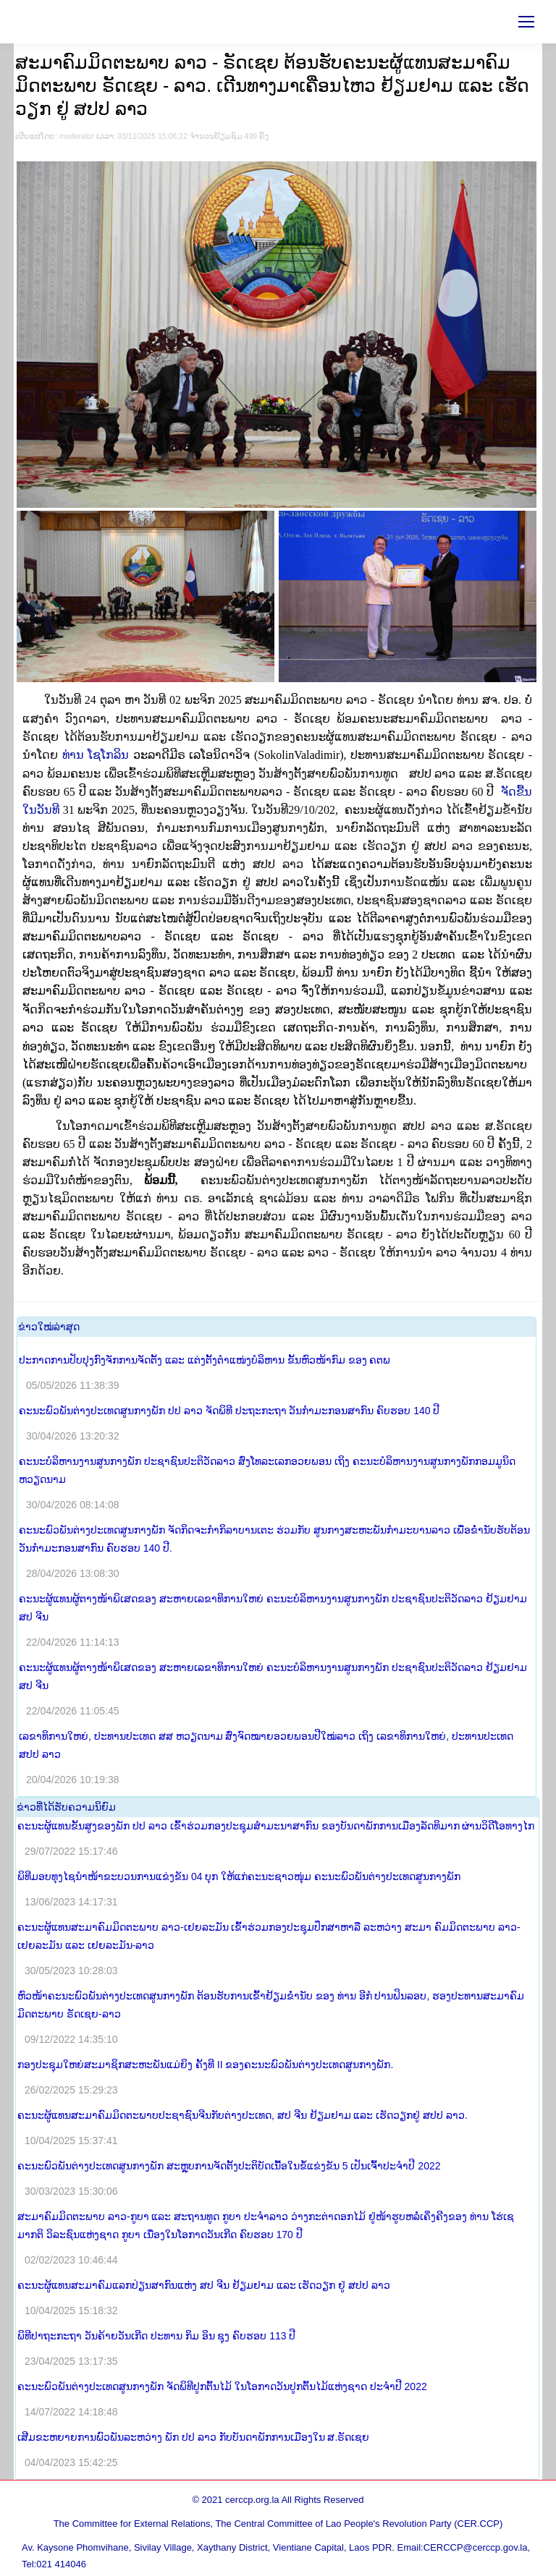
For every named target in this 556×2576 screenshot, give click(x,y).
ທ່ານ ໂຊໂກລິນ (158, 755)
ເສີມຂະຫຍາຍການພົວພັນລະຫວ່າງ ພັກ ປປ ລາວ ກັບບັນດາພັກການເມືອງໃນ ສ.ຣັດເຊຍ (193, 2437)
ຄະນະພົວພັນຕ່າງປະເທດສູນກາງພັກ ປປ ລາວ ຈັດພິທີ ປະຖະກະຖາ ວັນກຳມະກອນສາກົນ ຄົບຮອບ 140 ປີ (229, 1410)
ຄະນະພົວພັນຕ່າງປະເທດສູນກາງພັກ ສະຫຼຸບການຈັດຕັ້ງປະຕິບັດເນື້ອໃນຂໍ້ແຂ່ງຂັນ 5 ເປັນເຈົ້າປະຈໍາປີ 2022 (229, 2166)
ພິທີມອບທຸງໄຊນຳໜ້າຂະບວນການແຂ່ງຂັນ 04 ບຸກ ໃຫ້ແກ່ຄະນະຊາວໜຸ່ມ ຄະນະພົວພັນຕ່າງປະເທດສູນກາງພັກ (238, 1876)
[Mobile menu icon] (526, 22)
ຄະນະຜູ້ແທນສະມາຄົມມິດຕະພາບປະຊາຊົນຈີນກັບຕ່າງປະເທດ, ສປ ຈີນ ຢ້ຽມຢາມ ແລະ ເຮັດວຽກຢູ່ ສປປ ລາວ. (242, 2115)
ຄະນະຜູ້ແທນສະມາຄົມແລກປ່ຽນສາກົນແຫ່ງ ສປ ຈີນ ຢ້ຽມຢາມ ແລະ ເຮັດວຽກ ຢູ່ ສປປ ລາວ (203, 2285)
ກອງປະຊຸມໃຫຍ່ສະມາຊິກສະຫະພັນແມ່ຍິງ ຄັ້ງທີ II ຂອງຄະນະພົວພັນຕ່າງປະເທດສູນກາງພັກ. (205, 2064)
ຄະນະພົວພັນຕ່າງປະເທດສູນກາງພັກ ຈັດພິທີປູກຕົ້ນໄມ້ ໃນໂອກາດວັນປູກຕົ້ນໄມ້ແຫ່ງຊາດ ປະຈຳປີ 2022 (222, 2386)
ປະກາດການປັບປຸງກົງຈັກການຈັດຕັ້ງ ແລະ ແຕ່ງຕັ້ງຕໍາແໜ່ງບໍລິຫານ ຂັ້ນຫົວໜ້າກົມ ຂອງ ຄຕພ (204, 1360)
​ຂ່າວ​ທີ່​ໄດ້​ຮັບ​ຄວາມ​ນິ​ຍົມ (66, 1807)
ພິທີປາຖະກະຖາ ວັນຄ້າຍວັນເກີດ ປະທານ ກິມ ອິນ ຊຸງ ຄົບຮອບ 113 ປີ (156, 2336)
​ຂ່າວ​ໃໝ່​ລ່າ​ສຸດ (49, 1326)
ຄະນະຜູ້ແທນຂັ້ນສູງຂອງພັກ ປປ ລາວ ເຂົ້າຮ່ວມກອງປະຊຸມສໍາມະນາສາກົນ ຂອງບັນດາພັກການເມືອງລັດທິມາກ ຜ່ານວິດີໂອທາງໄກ (275, 1826)
